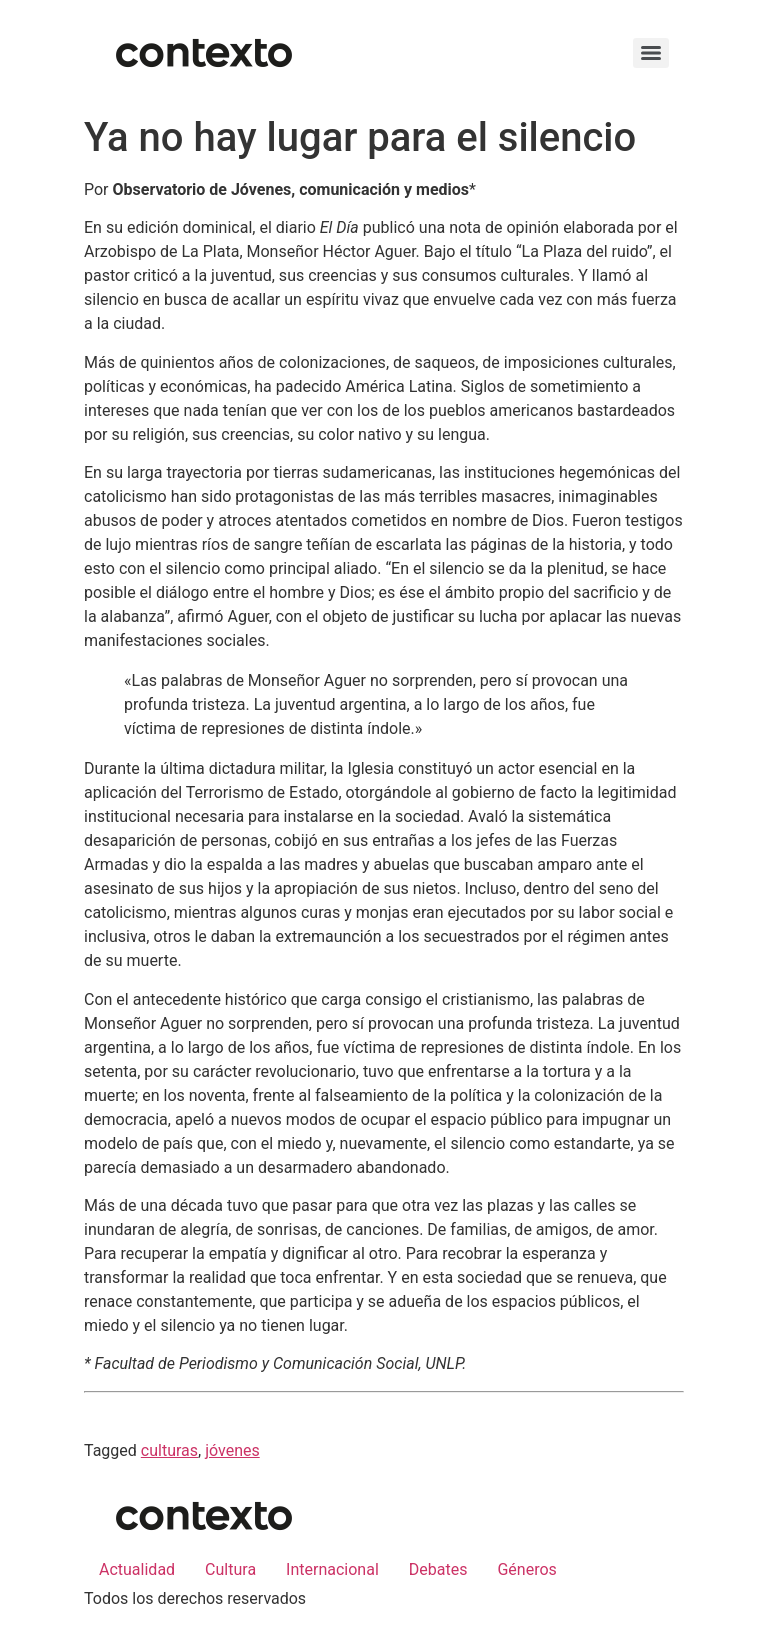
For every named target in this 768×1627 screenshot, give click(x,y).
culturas (169, 1450)
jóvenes (232, 1450)
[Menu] (651, 53)
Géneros (526, 1569)
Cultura (230, 1569)
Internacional (332, 1569)
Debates (438, 1569)
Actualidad (137, 1569)
